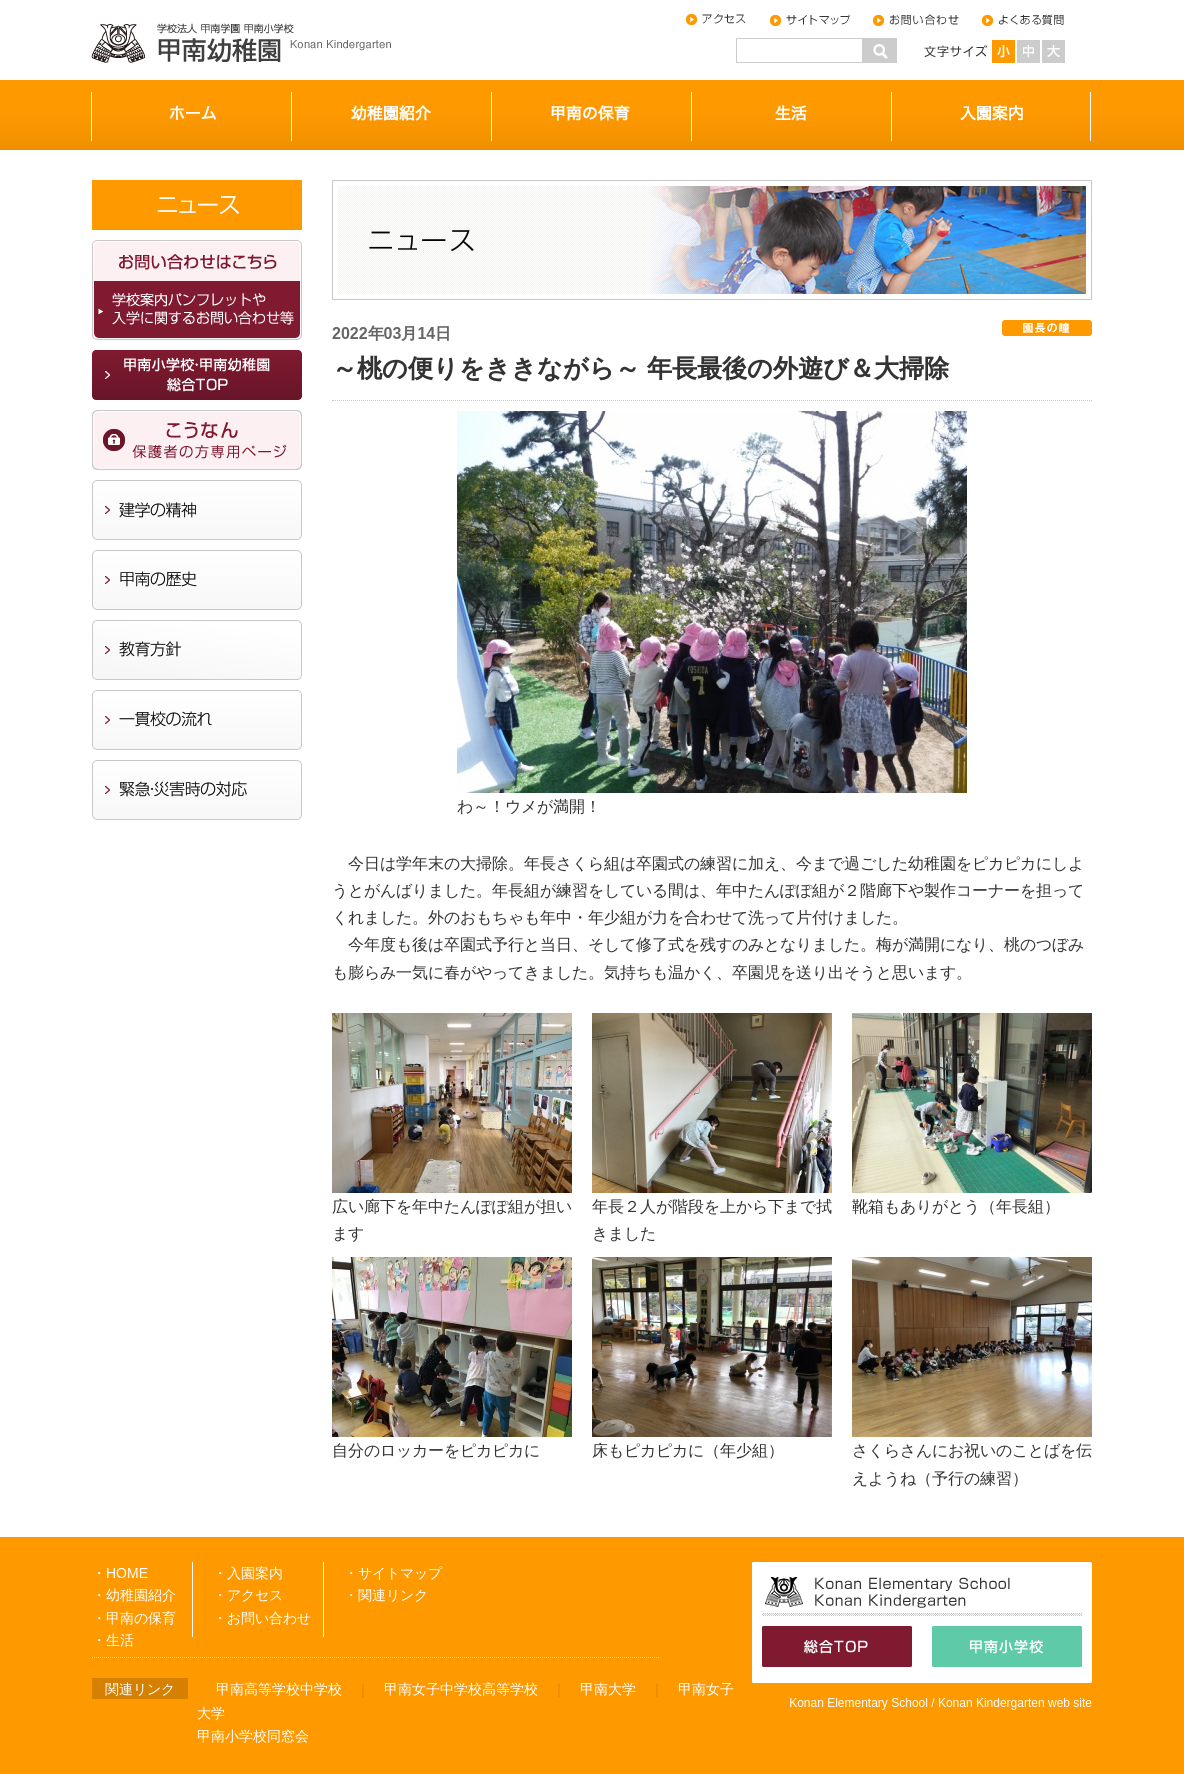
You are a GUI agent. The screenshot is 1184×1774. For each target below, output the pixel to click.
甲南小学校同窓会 (253, 1736)
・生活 (113, 1640)
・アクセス (248, 1595)
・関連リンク (386, 1595)
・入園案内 (248, 1573)
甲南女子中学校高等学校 (461, 1689)
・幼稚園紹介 (134, 1595)
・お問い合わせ (262, 1618)
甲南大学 (608, 1689)
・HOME (120, 1573)
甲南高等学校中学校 (279, 1689)
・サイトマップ (393, 1573)
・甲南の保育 (134, 1618)
